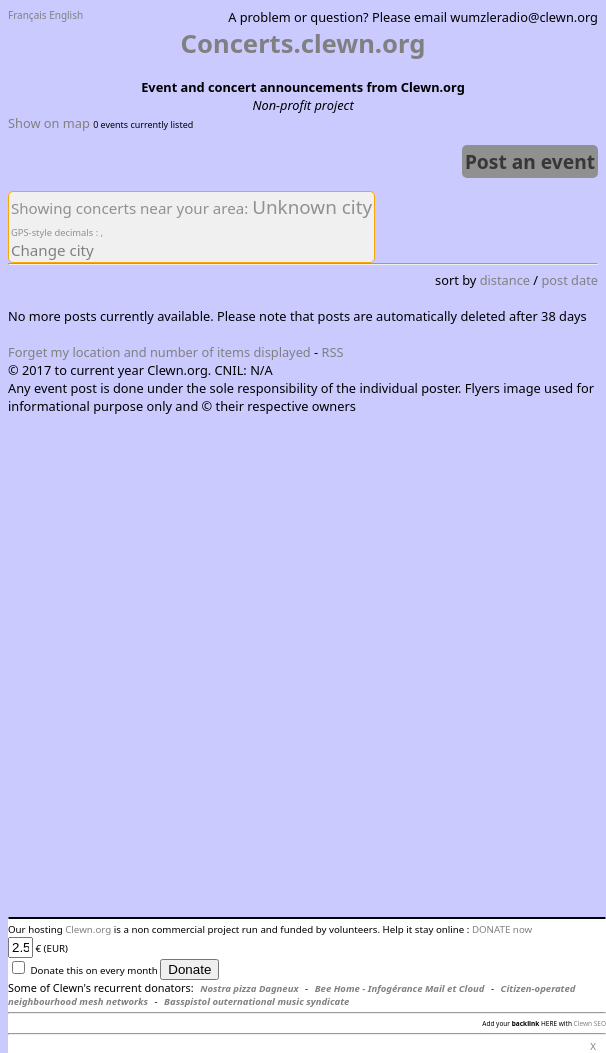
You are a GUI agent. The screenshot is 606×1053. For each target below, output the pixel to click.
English (66, 15)
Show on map (49, 123)
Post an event (530, 161)
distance (505, 280)
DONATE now (502, 929)
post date (569, 280)
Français (27, 15)
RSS (333, 352)
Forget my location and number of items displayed (159, 352)
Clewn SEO (590, 1023)
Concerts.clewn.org (303, 43)
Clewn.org (88, 929)
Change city (52, 250)
